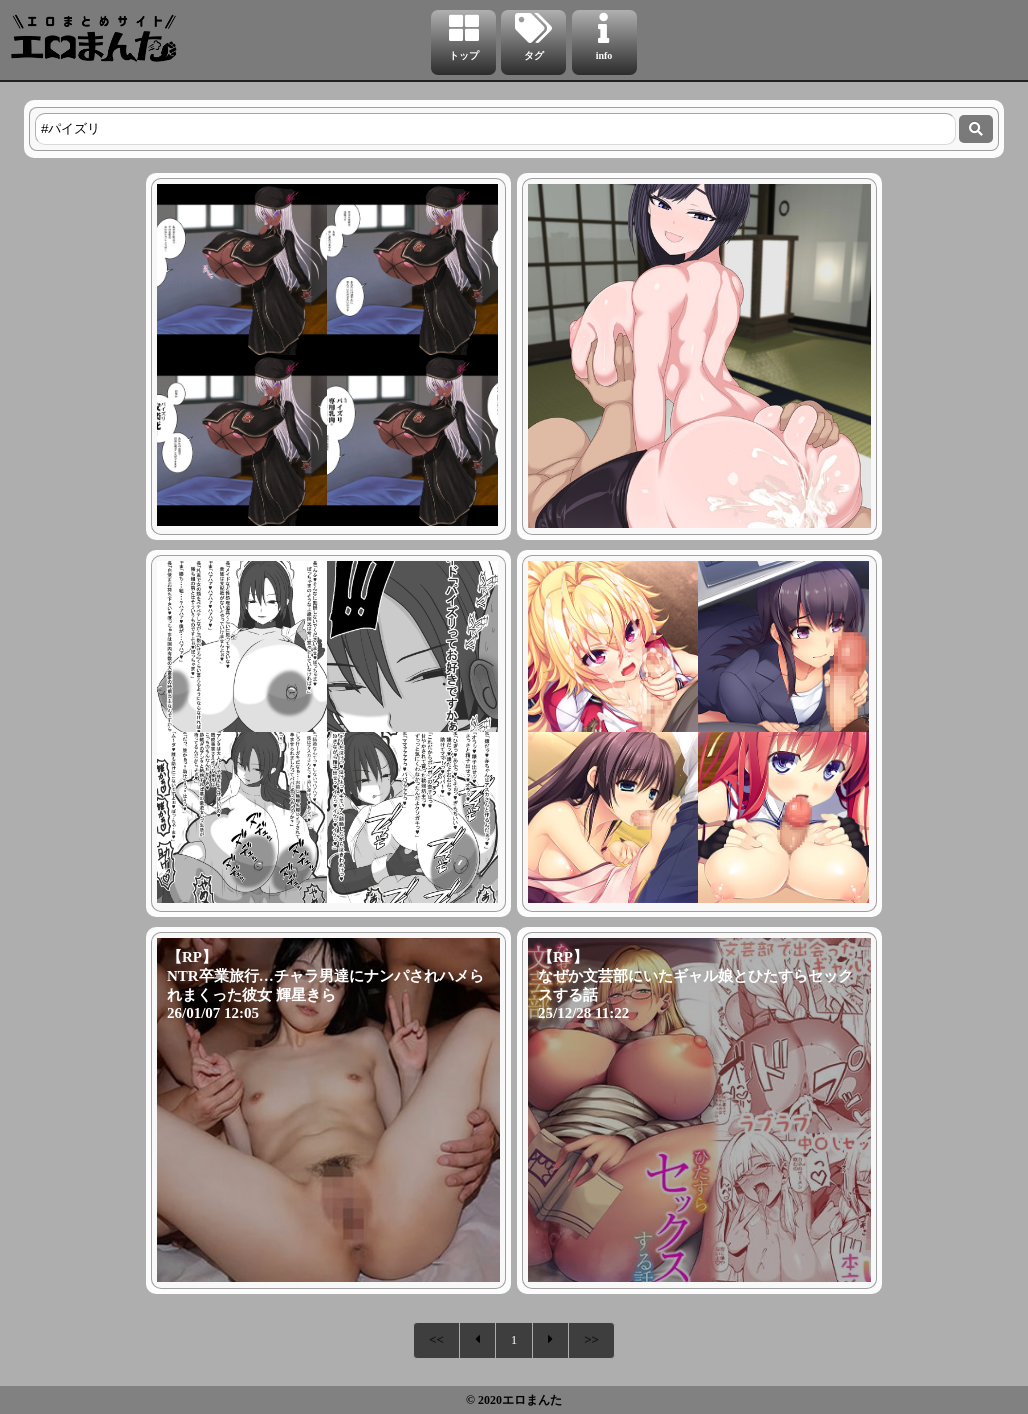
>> (591, 1339)
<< (436, 1339)
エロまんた (532, 1400)
